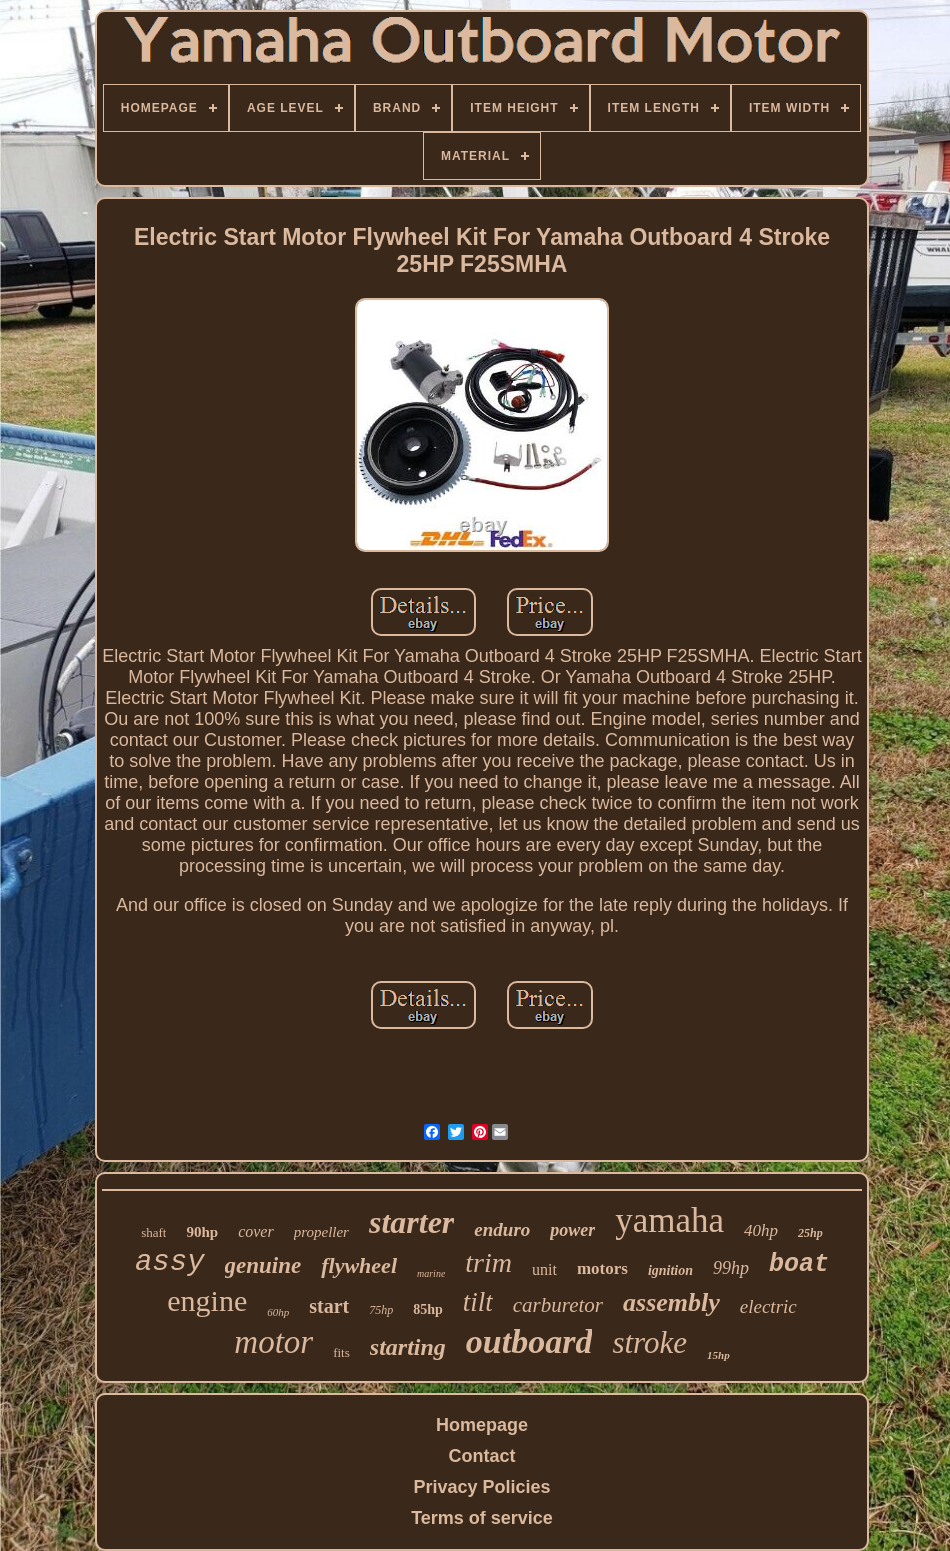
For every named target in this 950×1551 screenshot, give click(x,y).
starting (408, 1347)
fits (341, 1352)
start (329, 1306)
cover (256, 1231)
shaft (153, 1232)
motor (273, 1342)
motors (602, 1268)
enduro (502, 1229)
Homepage (482, 1425)
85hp (428, 1309)
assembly (671, 1302)
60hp (278, 1312)
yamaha (669, 1220)
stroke (649, 1342)
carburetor (558, 1305)
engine (207, 1300)
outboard (529, 1341)
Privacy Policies (481, 1487)
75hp (381, 1310)
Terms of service (482, 1518)
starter (411, 1222)
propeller (321, 1232)
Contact (482, 1456)
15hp (718, 1355)
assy (170, 1262)
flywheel (359, 1265)
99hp (731, 1268)
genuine (263, 1265)
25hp (810, 1233)
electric (768, 1306)
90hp (202, 1232)
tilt (478, 1302)
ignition (670, 1270)
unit (544, 1269)
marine (431, 1273)
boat (799, 1264)
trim (488, 1262)
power (572, 1230)
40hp (761, 1230)
